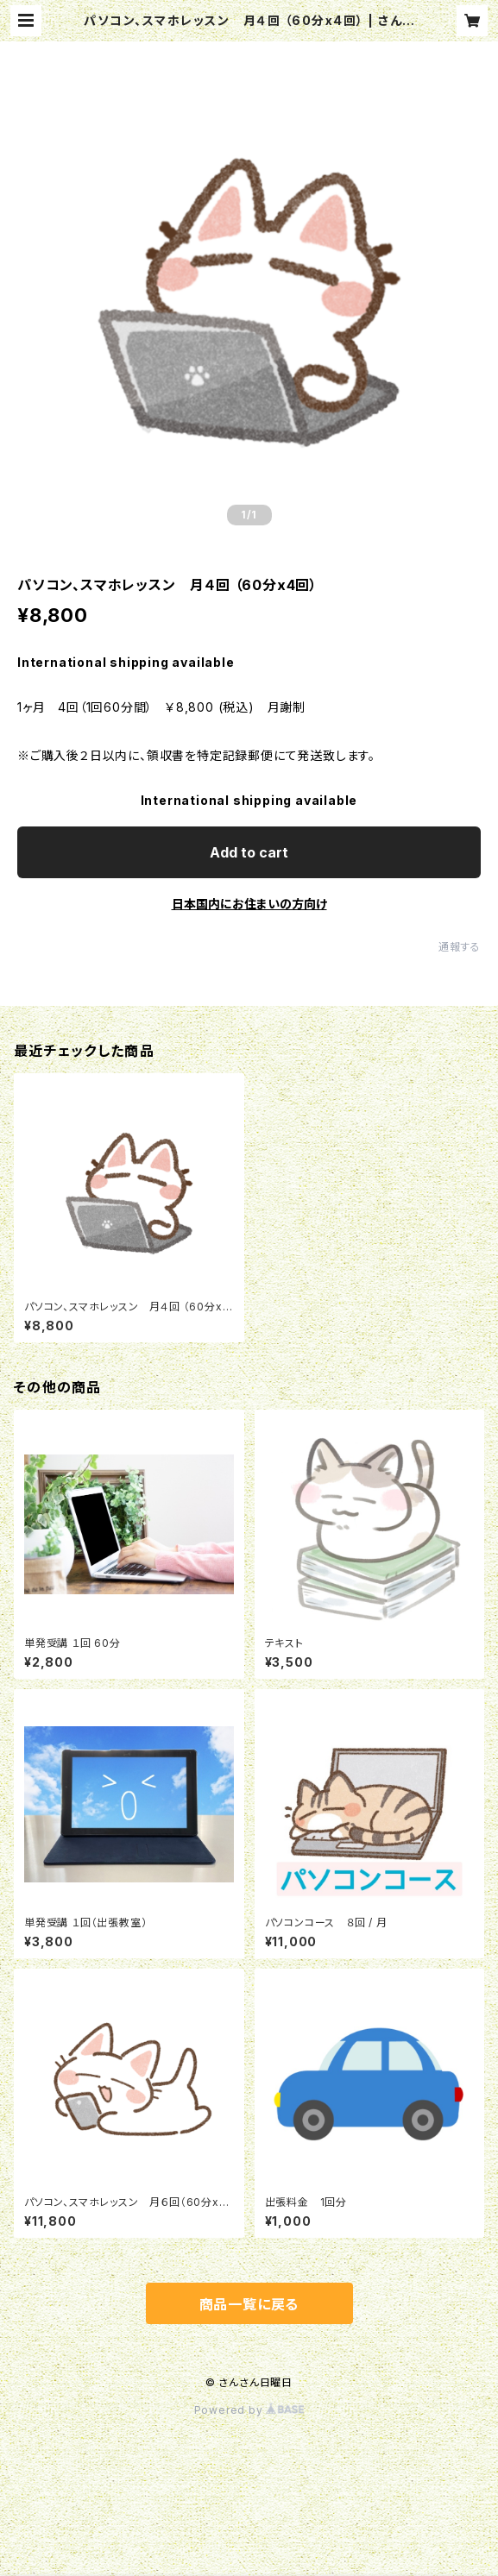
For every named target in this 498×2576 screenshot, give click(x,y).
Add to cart (249, 852)
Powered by (249, 2409)
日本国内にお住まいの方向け (249, 903)
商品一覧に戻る (249, 2304)
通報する (459, 946)
